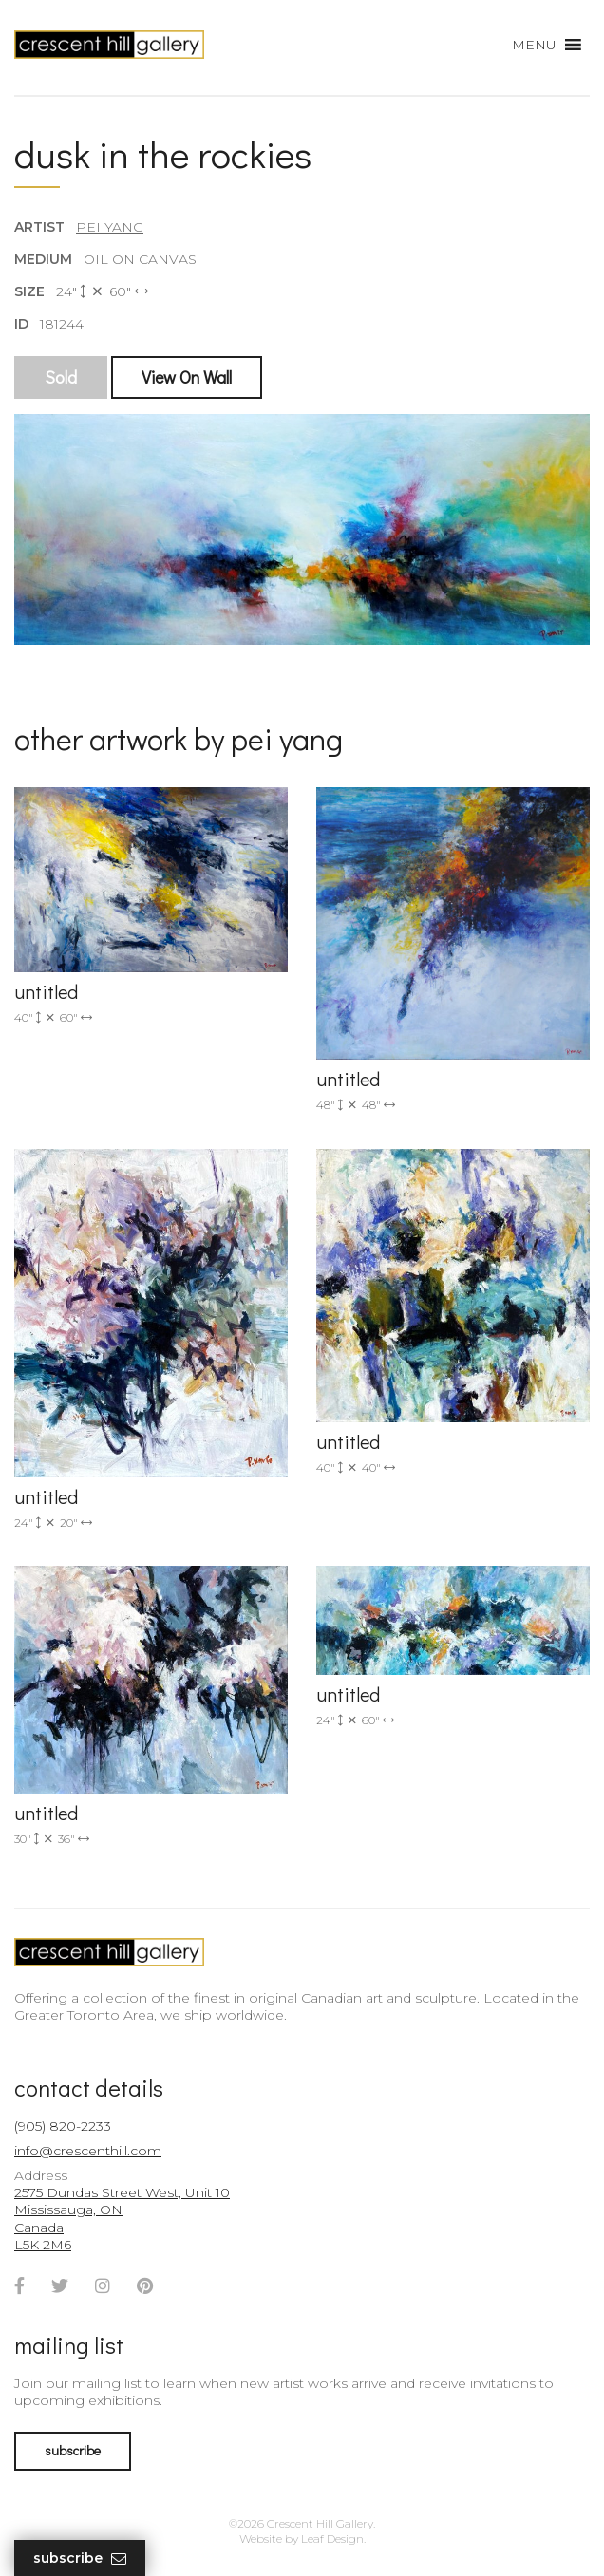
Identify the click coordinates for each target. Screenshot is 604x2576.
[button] (534, 45)
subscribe (73, 2450)
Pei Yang (109, 226)
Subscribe (79, 2558)
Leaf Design (332, 2538)
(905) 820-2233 (62, 2125)
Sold (61, 377)
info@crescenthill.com (87, 2150)
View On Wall (187, 377)
